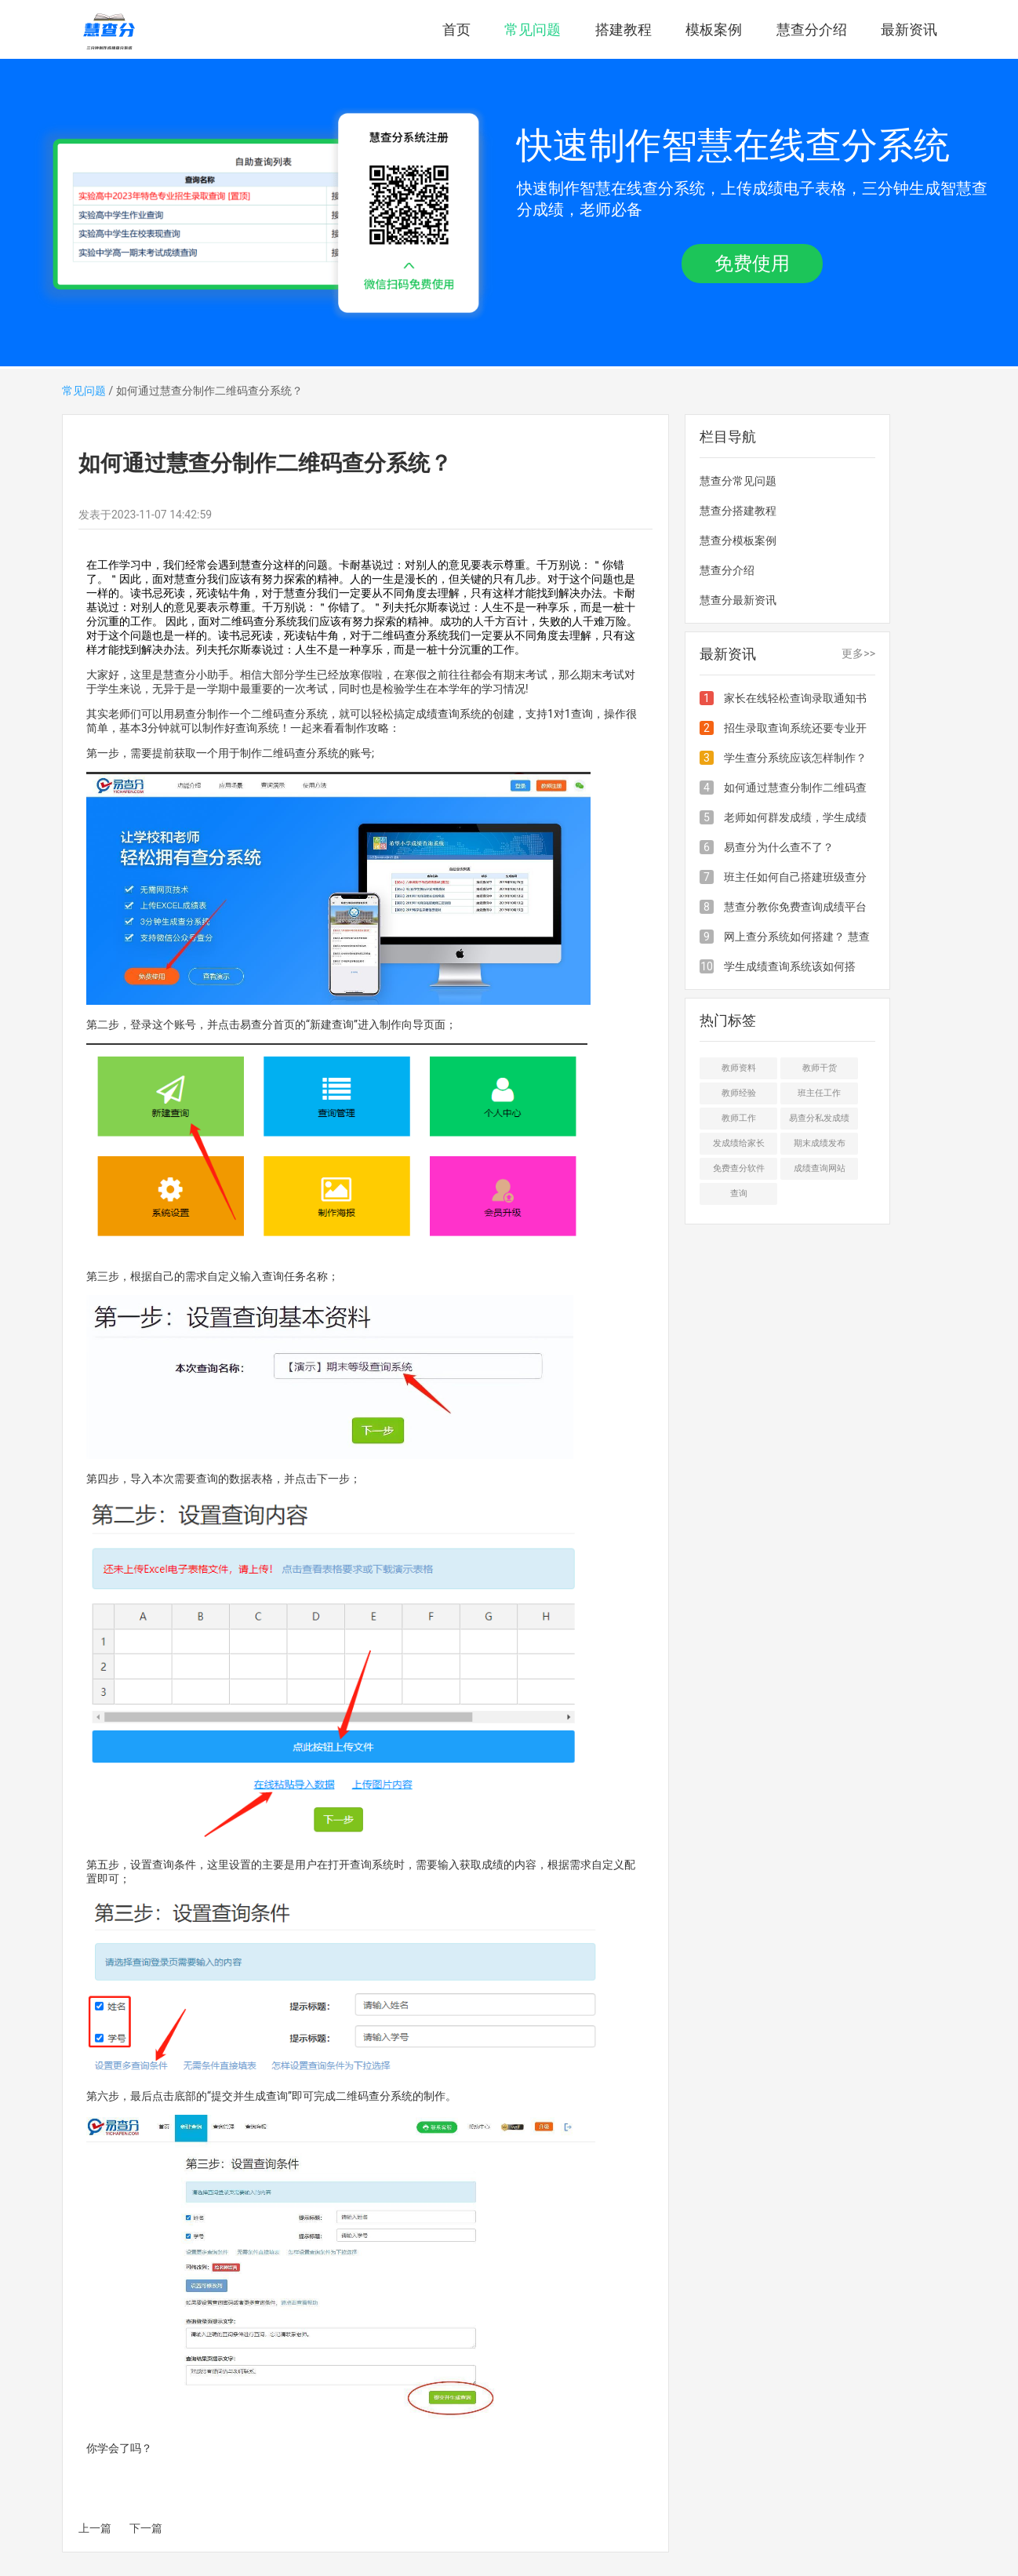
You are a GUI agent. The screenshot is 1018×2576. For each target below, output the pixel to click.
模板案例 (713, 29)
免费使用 (752, 264)
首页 (456, 29)
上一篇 (94, 2528)
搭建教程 (623, 29)
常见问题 (532, 29)
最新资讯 (909, 29)
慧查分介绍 (811, 29)
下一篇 (145, 2528)
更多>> (858, 653)
